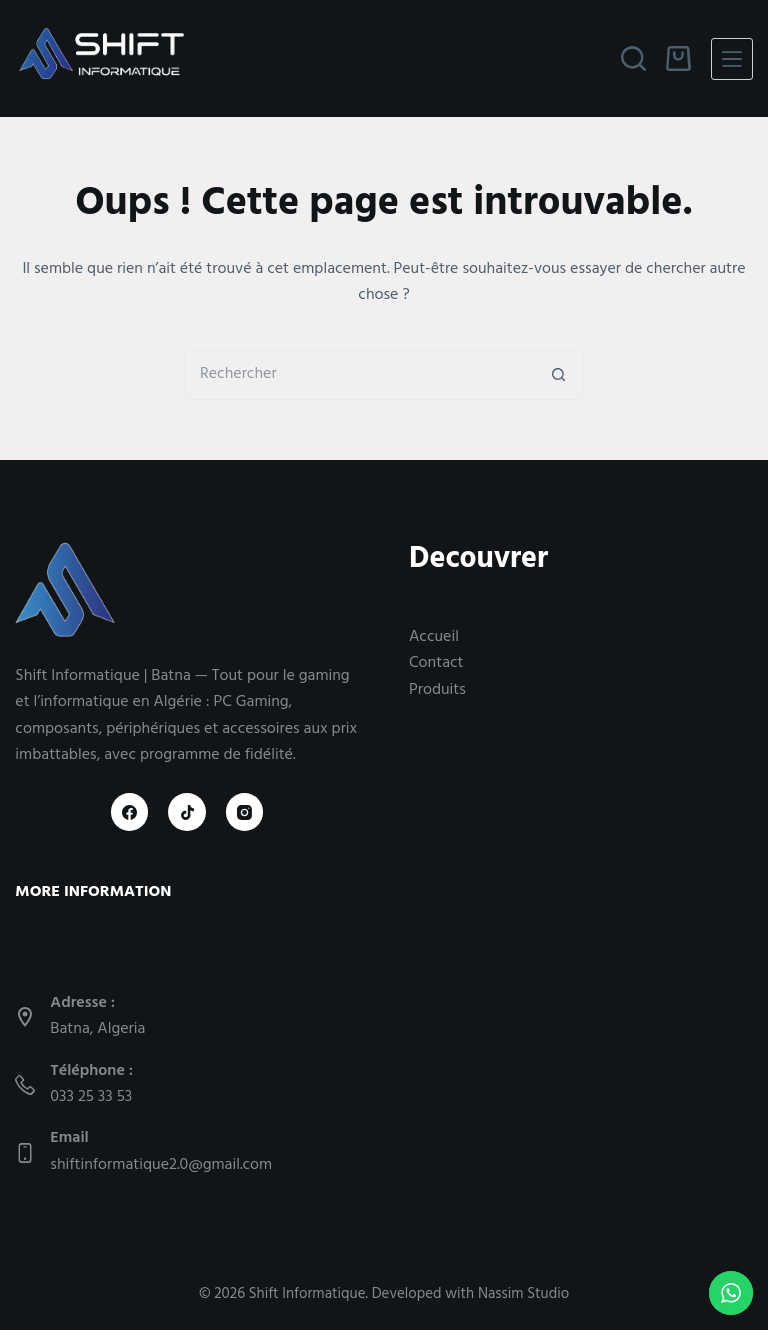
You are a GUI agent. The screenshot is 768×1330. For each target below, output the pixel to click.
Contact (436, 664)
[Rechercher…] (359, 375)
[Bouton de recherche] (559, 375)
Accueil (434, 638)
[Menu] (732, 59)
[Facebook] (130, 812)
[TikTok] (187, 812)
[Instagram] (245, 812)
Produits (437, 691)
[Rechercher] (633, 58)
